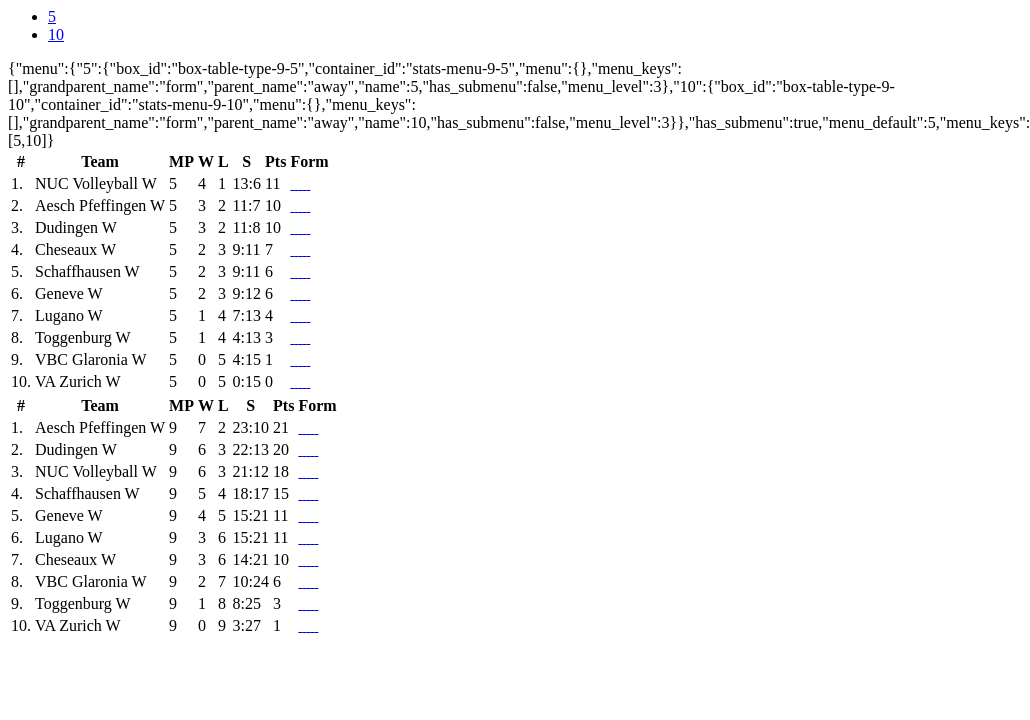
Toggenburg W (83, 337)
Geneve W (69, 293)
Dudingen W (76, 227)
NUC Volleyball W (96, 183)
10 (56, 34)
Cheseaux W (75, 249)
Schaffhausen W (87, 271)
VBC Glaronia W (91, 359)
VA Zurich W (78, 381)
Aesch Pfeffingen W (100, 205)
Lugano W (69, 315)
